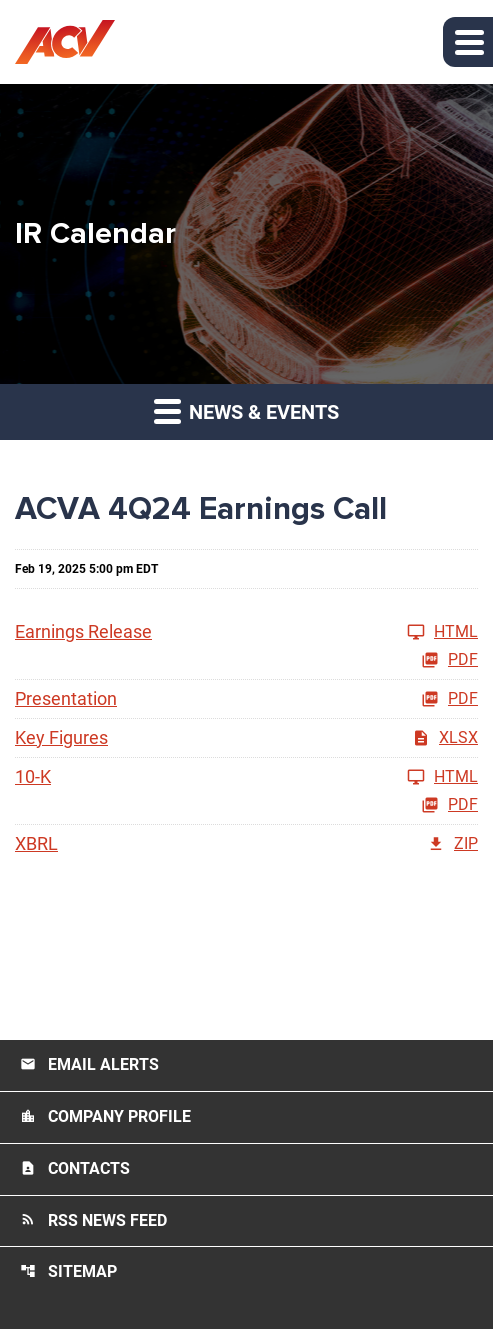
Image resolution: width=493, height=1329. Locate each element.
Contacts (75, 1168)
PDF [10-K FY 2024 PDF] (449, 805)
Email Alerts (89, 1064)
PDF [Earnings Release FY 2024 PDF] (449, 660)
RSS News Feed (93, 1220)
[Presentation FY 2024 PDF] (246, 699)
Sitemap (68, 1271)
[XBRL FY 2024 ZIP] (246, 844)
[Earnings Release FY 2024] (246, 632)
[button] (468, 42)
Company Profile (105, 1116)
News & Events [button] (246, 410)
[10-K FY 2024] (246, 777)
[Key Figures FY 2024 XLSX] (246, 738)
